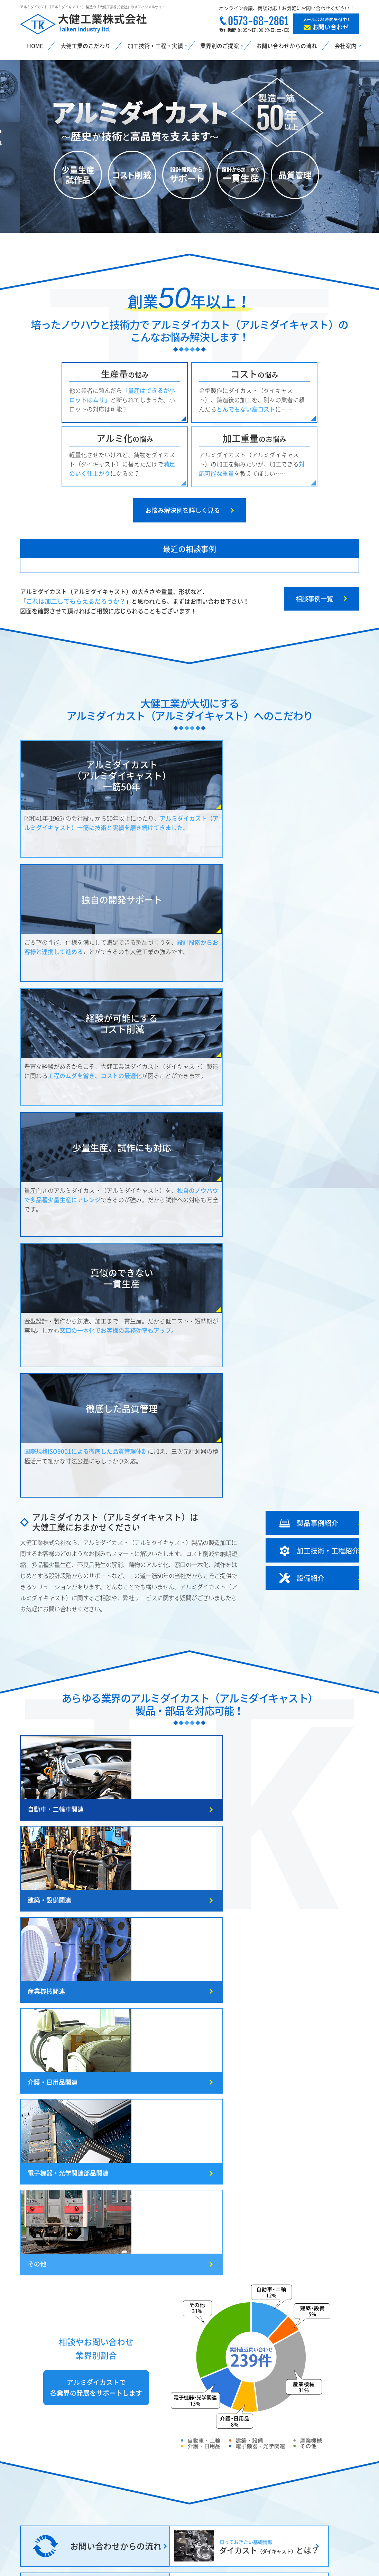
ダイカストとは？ (59, 2461)
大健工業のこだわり (85, 45)
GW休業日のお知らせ (269, 1806)
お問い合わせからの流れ (286, 45)
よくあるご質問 (314, 2505)
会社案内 (306, 2490)
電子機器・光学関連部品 (157, 2519)
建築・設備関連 (163, 1302)
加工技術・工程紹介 (241, 2476)
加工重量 (254, 438)
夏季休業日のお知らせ (270, 1857)
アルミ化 (124, 438)
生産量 (125, 373)
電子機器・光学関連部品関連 (182, 1392)
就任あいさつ (255, 1839)
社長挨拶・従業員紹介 (323, 2476)
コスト (254, 373)
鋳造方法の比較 (39, 2476)
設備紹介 (227, 2490)
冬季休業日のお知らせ (270, 1823)
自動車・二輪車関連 (56, 1302)
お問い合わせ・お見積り (326, 2534)
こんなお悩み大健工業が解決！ (59, 2490)
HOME (35, 45)
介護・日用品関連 (52, 1392)
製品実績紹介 (233, 2505)
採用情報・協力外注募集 (326, 2519)
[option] (189, 146)
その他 (265, 1392)
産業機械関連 (274, 1302)
